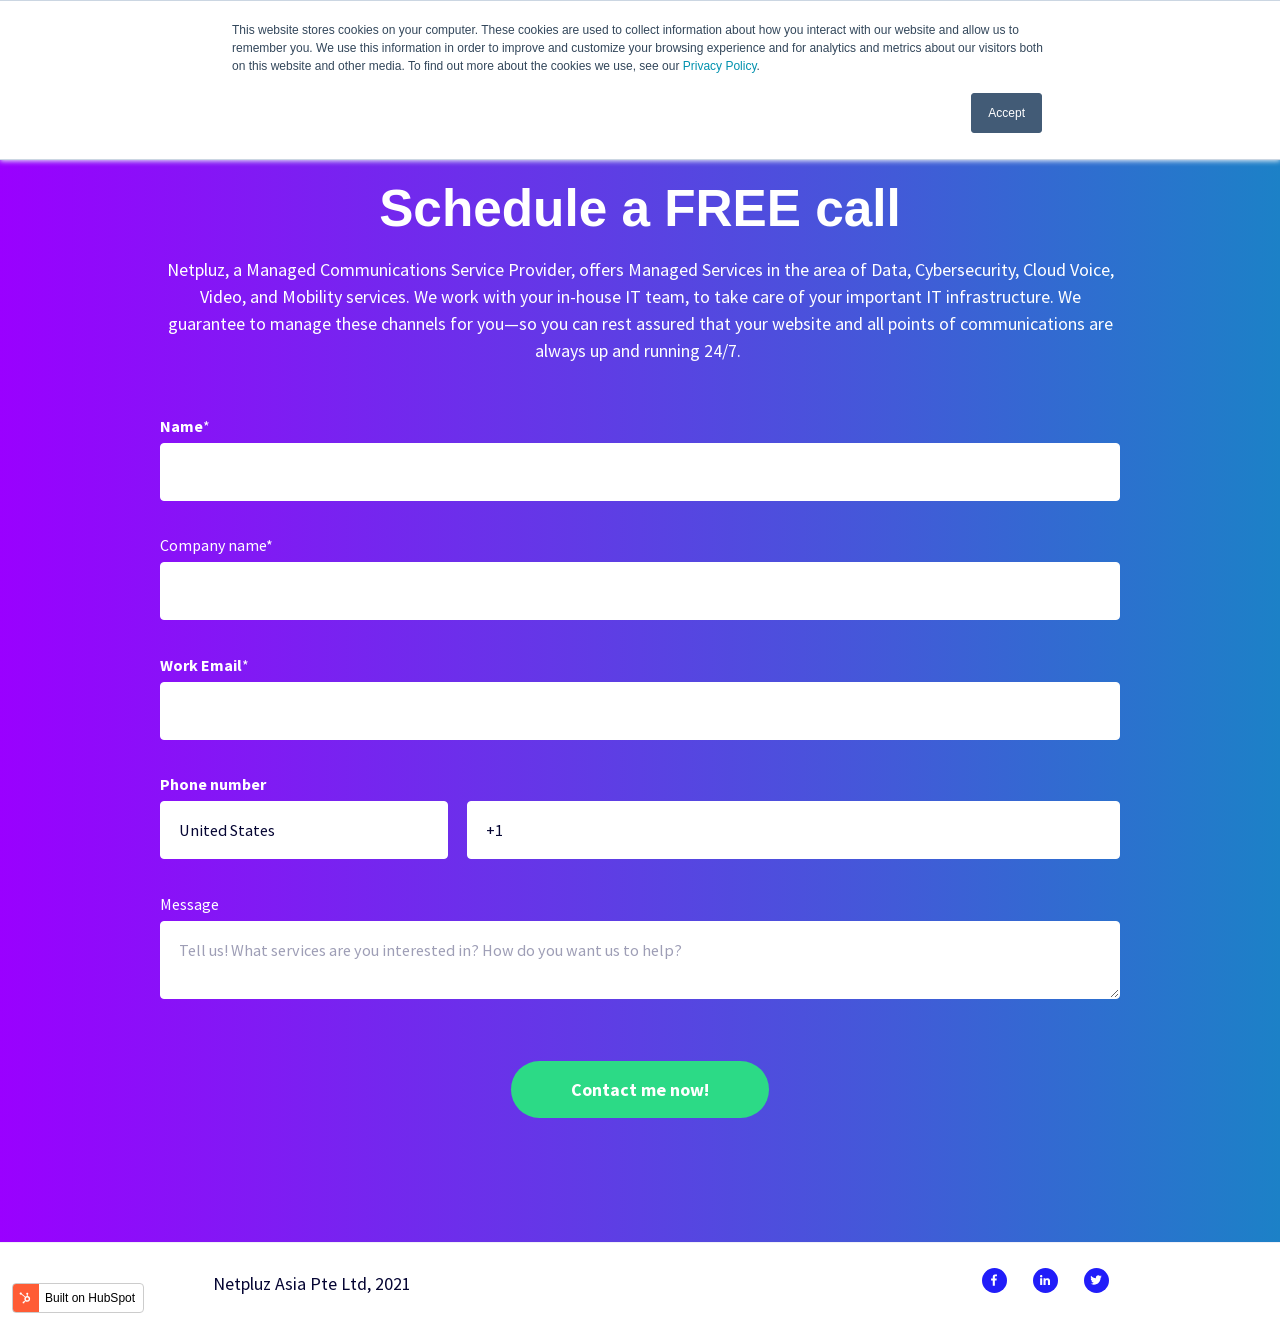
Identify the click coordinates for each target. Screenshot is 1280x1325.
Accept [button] (1006, 113)
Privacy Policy (720, 66)
